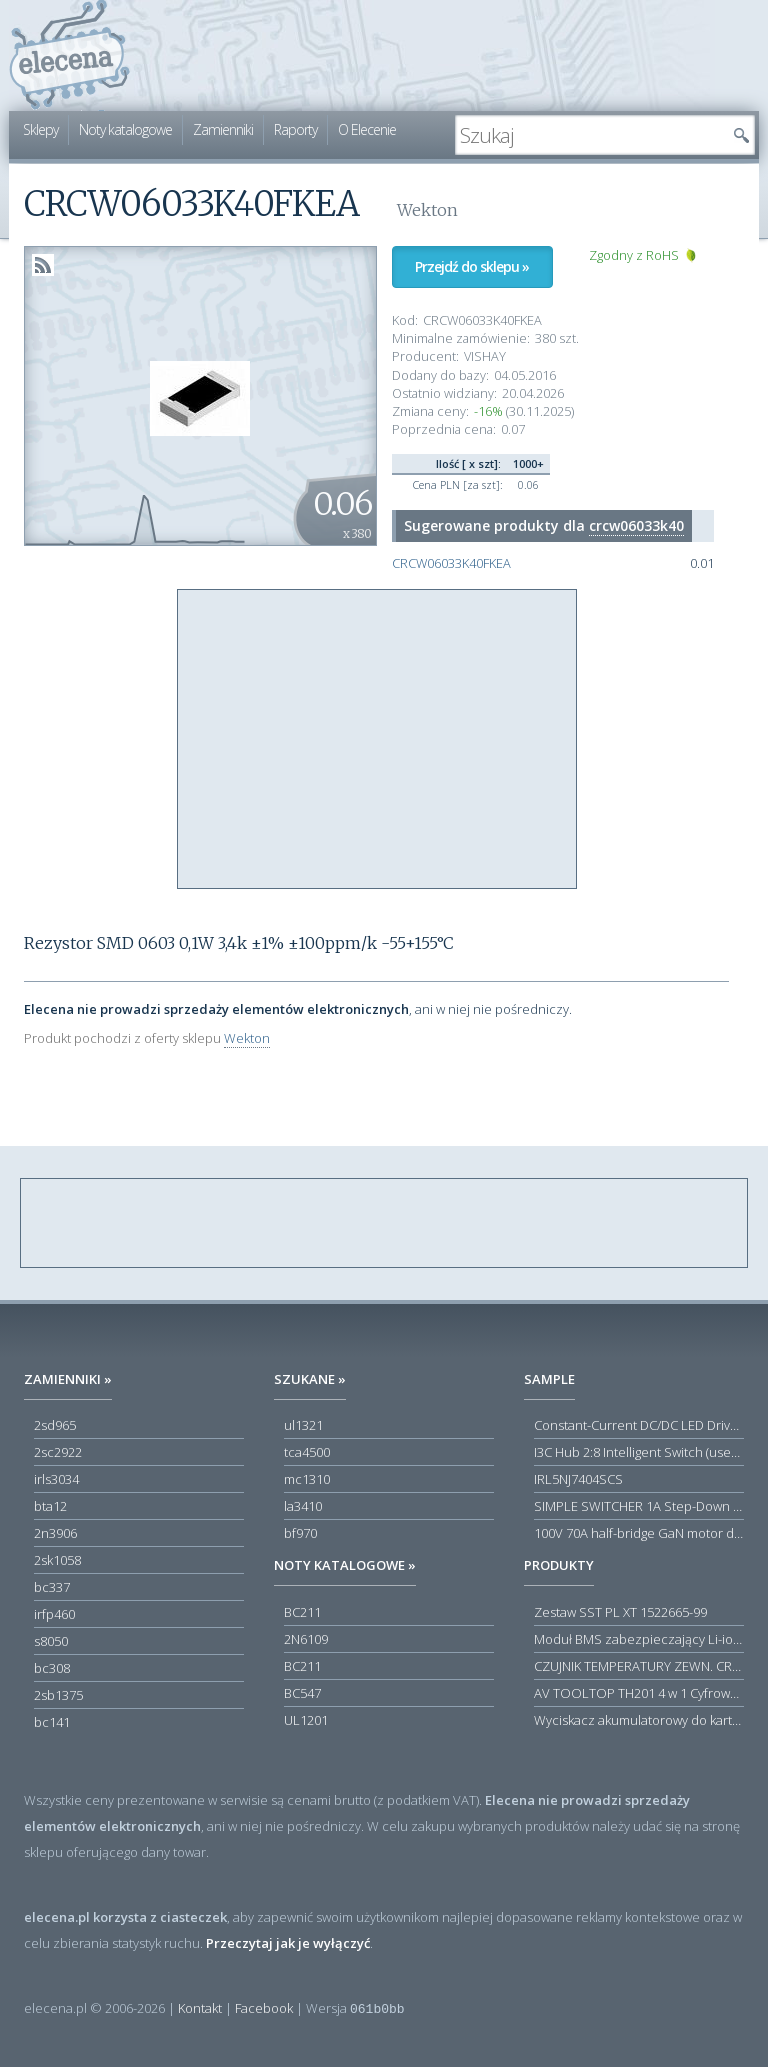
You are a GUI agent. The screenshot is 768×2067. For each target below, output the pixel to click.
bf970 (300, 1533)
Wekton (247, 1038)
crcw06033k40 (636, 525)
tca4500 (307, 1452)
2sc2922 (58, 1452)
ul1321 (303, 1425)
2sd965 (55, 1425)
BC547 (302, 1693)
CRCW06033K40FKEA (451, 563)
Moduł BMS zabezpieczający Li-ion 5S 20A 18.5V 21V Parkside (639, 1639)
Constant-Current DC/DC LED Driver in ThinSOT (639, 1425)
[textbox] (590, 135)
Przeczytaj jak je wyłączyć (288, 1943)
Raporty (295, 129)
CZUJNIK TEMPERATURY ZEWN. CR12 (639, 1666)
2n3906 (55, 1533)
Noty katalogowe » (345, 1565)
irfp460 (54, 1614)
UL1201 (306, 1720)
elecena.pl (69, 55)
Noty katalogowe (125, 129)
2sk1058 (57, 1560)
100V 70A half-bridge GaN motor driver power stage (639, 1533)
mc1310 (307, 1479)
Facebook (264, 2008)
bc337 (52, 1587)
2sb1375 (58, 1695)
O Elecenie (367, 129)
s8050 (51, 1641)
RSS (43, 265)
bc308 (52, 1668)
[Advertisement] (378, 740)
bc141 (52, 1722)
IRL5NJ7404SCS (578, 1479)
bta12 (50, 1506)
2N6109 (306, 1639)
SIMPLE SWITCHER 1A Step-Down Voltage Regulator (639, 1506)
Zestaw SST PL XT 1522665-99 (620, 1612)
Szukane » (310, 1379)
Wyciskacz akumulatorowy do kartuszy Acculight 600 (639, 1720)
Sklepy (40, 129)
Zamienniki (223, 129)
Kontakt (200, 2008)
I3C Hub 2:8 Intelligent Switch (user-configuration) (639, 1452)
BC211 (302, 1612)
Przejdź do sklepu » (472, 266)
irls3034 (56, 1479)
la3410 (303, 1506)
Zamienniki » (68, 1379)
